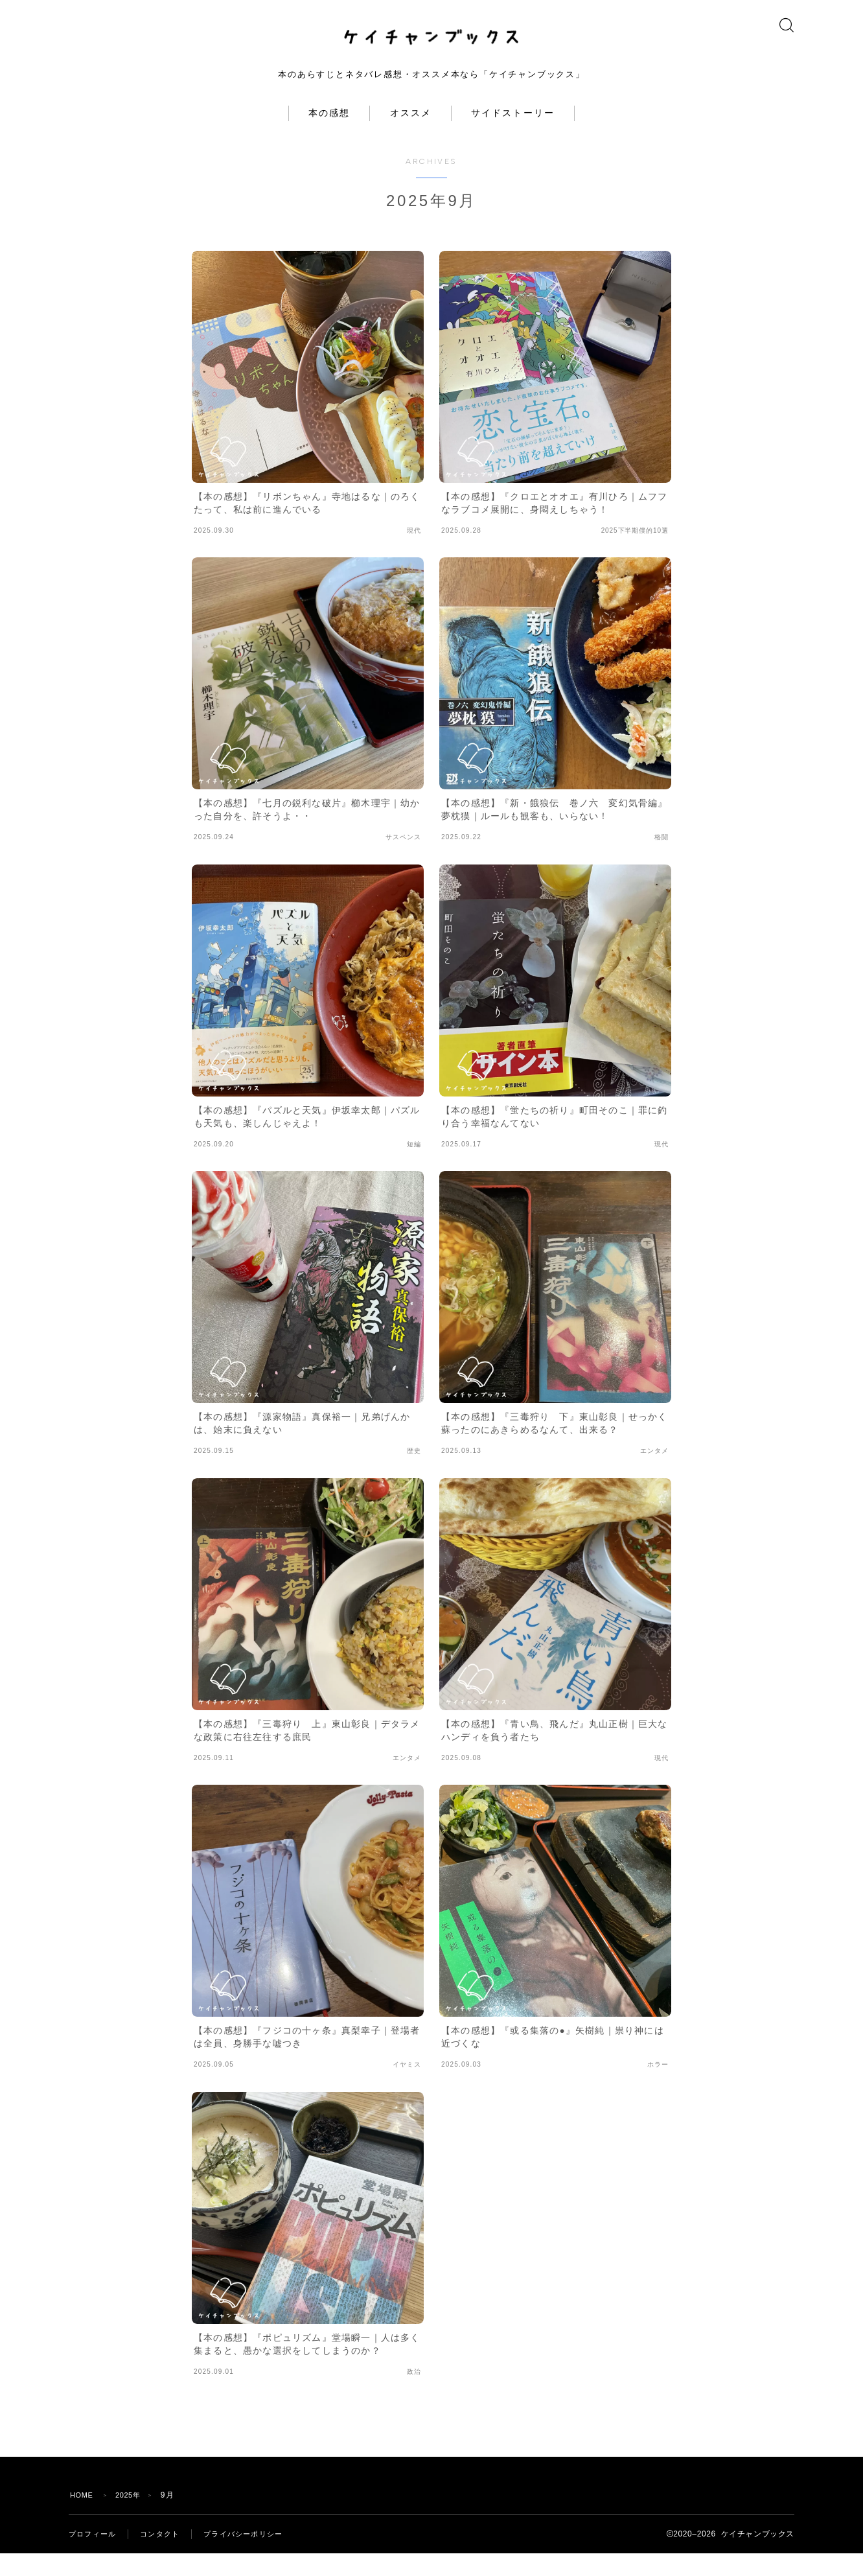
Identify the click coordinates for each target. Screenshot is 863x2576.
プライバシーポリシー (253, 2556)
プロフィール (94, 2556)
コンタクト (165, 2556)
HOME (83, 2517)
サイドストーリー (513, 135)
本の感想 (329, 135)
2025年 (133, 2517)
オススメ (411, 135)
